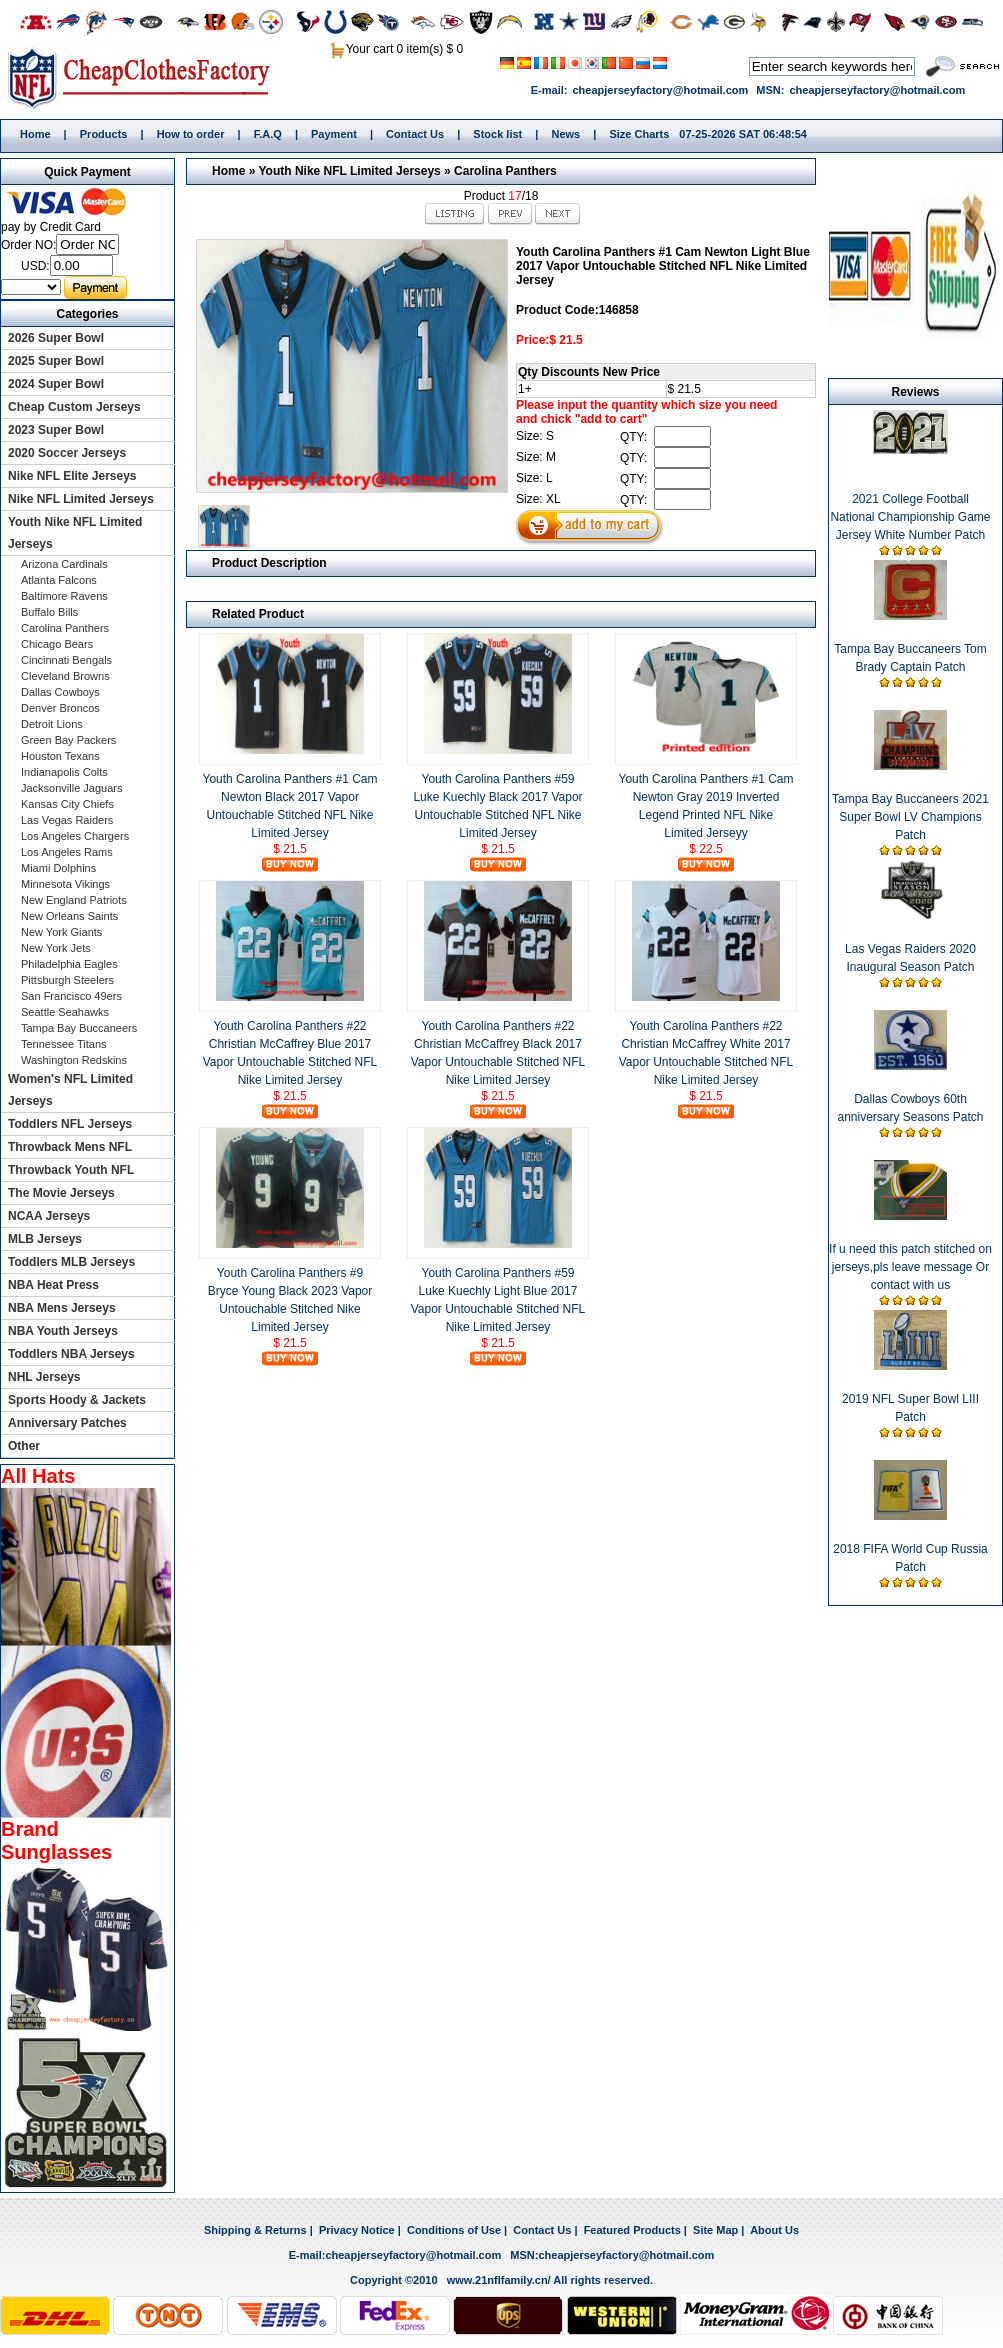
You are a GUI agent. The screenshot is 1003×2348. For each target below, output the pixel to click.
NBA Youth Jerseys (63, 1331)
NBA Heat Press (53, 1285)
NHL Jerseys (44, 1377)
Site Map (715, 2230)
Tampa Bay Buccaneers (79, 1028)
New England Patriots (74, 900)
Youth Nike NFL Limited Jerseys (349, 171)
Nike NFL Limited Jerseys (81, 499)
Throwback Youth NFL (71, 1170)
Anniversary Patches (67, 1423)
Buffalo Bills (49, 612)
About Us (774, 2230)
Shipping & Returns (255, 2230)
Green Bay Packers (68, 740)
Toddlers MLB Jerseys (71, 1262)
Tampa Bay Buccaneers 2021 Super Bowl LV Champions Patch (910, 817)
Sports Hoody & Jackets (77, 1400)
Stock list (497, 134)
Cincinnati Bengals (66, 660)
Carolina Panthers (505, 171)
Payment (334, 134)
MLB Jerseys (45, 1239)
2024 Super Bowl (56, 384)
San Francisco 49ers (71, 996)
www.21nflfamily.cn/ (499, 2280)
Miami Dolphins (58, 868)
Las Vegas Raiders (67, 820)
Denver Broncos (60, 708)
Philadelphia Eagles (69, 964)
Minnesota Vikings (65, 884)
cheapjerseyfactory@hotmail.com (660, 90)
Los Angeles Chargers (75, 836)
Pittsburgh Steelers (67, 980)
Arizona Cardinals (64, 564)
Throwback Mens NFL (70, 1147)
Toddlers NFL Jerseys (70, 1124)
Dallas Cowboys (60, 692)
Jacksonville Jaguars (72, 788)
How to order (191, 134)
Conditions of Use (454, 2230)
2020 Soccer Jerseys (67, 453)
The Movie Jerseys (61, 1193)
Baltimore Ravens (64, 596)
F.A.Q (268, 134)
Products (104, 134)
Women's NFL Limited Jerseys (70, 1090)
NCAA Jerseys (49, 1216)
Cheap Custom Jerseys (74, 407)
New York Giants (61, 932)
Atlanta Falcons (59, 580)
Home (145, 77)
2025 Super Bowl (56, 361)
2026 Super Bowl (56, 338)
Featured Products (632, 2230)
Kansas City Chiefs (67, 804)
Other (24, 1446)
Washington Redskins (74, 1060)
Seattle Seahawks (65, 1012)
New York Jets (56, 948)
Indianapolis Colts (64, 772)
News (565, 134)
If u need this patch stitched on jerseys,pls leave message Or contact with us (910, 1267)
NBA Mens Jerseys (62, 1308)
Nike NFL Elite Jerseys (72, 476)
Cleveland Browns (65, 676)
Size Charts (639, 134)
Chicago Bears (57, 644)
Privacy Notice (357, 2230)
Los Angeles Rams (67, 852)
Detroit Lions (52, 724)
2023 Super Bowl (56, 430)
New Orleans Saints (69, 916)
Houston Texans (60, 756)
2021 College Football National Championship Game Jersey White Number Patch (910, 517)
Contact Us (415, 134)
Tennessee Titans (64, 1044)
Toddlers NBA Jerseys (71, 1354)
